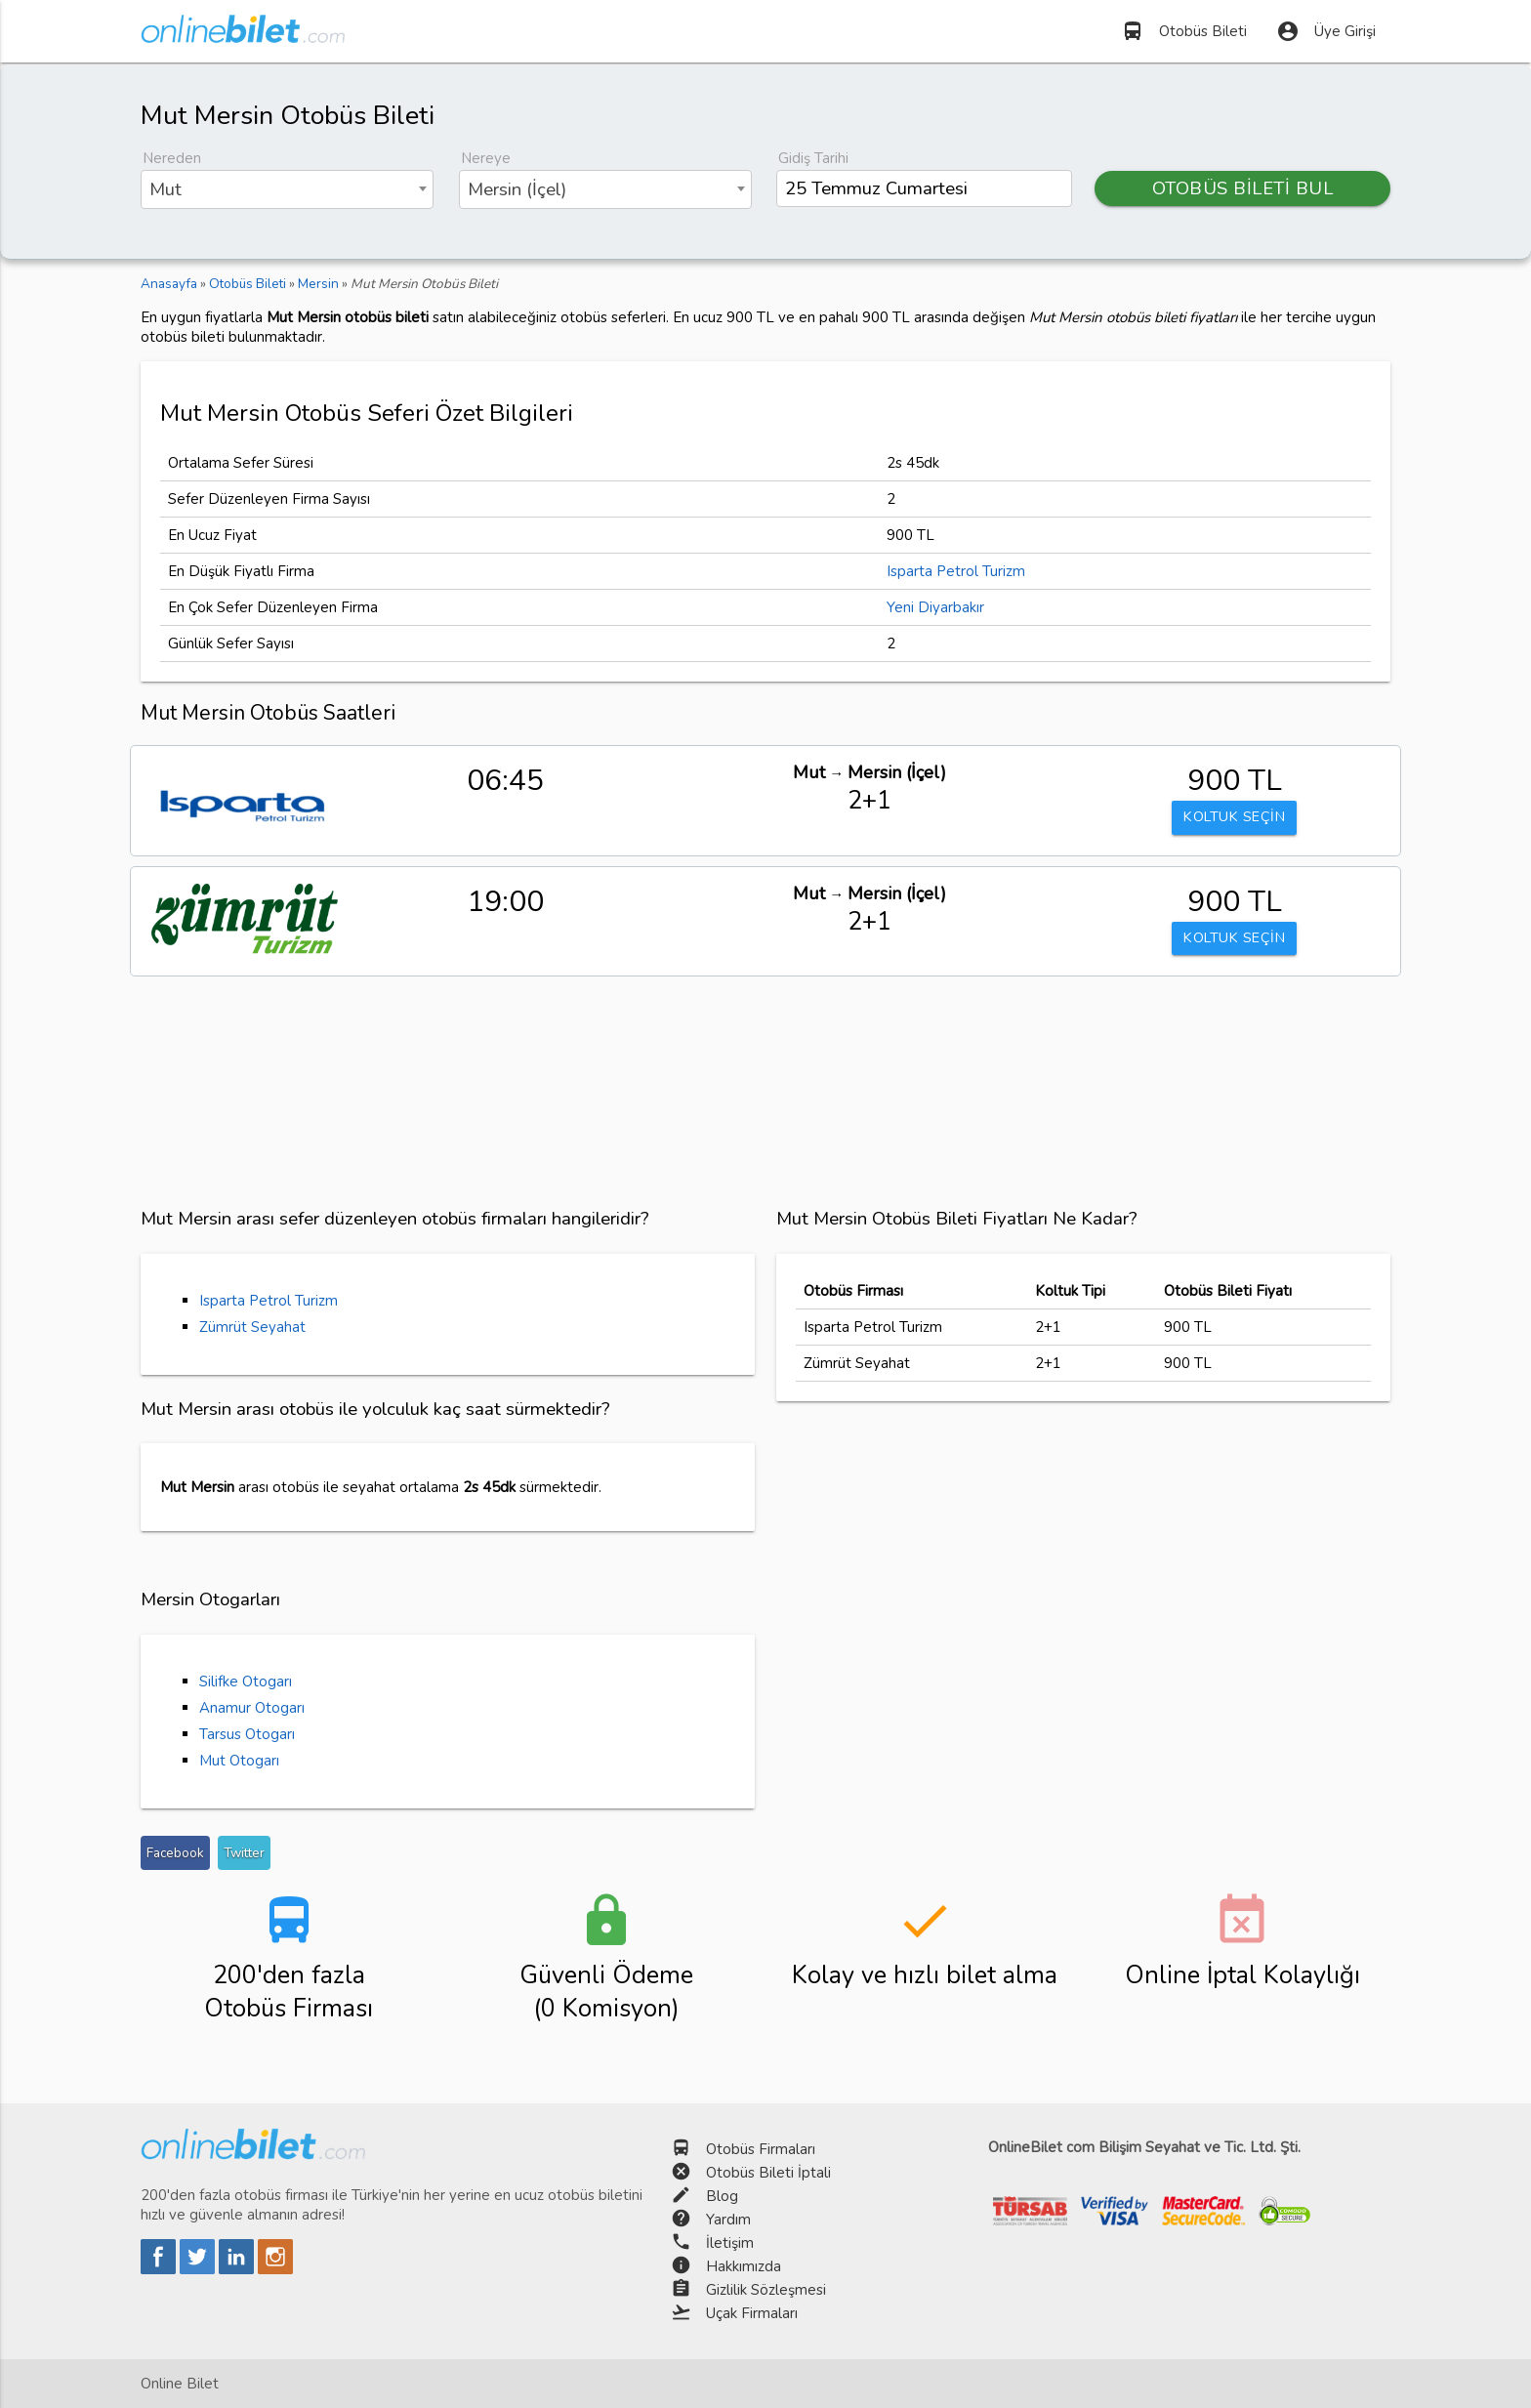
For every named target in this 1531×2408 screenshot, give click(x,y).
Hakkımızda (743, 2266)
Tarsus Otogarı (247, 1734)
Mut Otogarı (239, 1760)
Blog (722, 2196)
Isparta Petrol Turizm (956, 571)
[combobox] (287, 189)
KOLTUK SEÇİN (1234, 818)
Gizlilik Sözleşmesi (766, 2290)
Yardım (728, 2219)
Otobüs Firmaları (760, 2149)
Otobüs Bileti (1184, 31)
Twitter (244, 1853)
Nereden (172, 158)
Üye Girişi (1326, 31)
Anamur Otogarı (252, 1708)
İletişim (730, 2243)
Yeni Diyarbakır (935, 607)
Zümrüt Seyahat (252, 1327)
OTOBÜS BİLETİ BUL (1243, 188)
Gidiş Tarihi (813, 158)
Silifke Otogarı (245, 1681)
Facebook (175, 1853)
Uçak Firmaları (752, 2313)
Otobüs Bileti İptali (768, 2172)
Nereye (486, 158)
